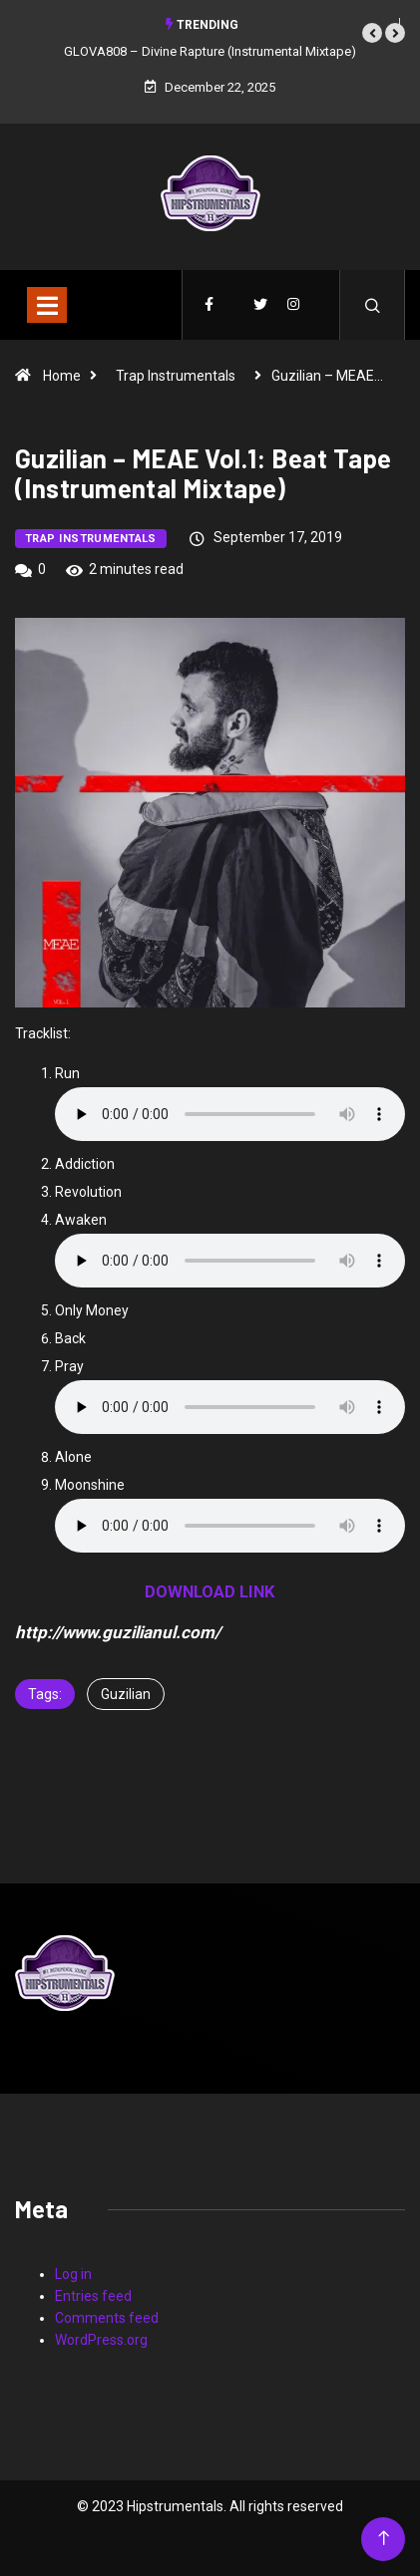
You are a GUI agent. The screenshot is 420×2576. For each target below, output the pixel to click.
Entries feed (93, 2296)
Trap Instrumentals (175, 376)
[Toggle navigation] (47, 305)
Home (62, 376)
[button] (372, 33)
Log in (73, 2274)
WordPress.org (101, 2340)
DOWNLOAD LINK (210, 1591)
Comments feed (107, 2318)
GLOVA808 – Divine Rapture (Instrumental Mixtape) (210, 51)
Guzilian (126, 1694)
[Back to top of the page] (383, 2538)
